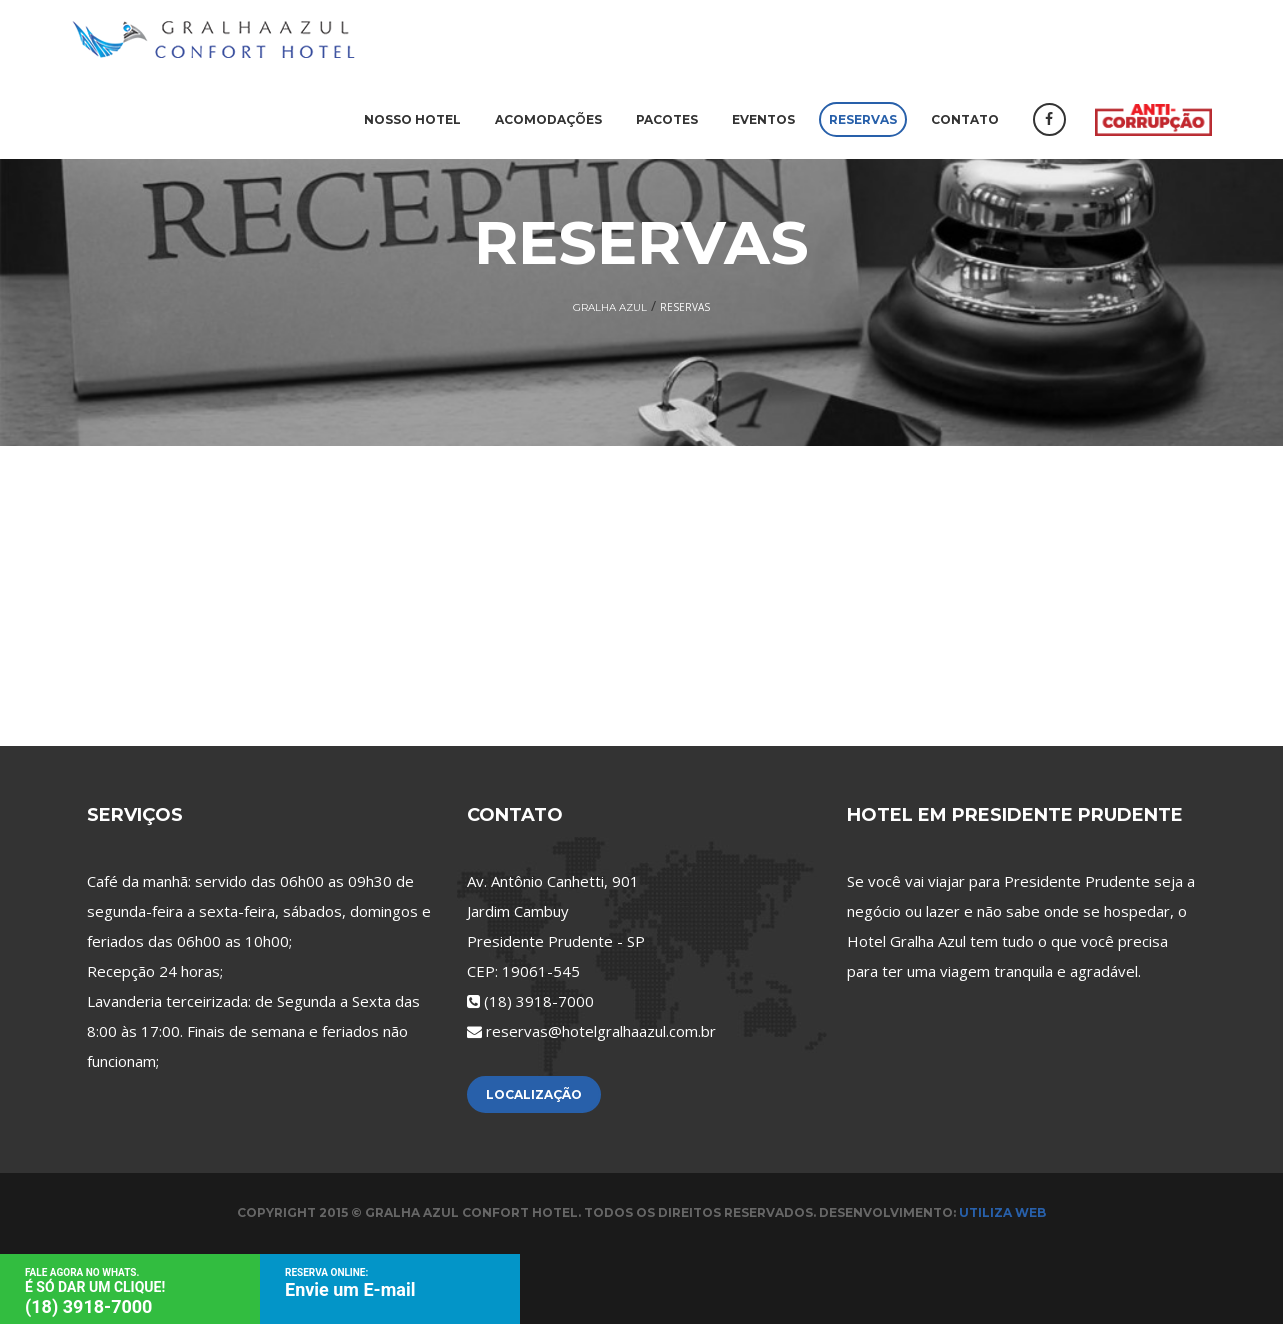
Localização (534, 1094)
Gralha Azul (610, 307)
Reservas (863, 119)
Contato (965, 119)
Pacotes (667, 119)
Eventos (763, 119)
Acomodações (548, 119)
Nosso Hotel (412, 119)
